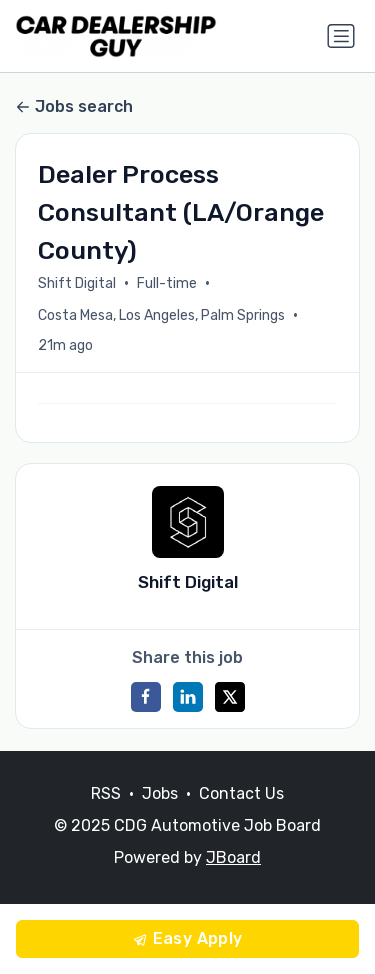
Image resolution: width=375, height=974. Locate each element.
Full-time (167, 283)
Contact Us (241, 793)
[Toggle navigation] (341, 36)
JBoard (233, 857)
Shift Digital (77, 283)
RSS (106, 793)
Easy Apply (187, 938)
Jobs (160, 793)
